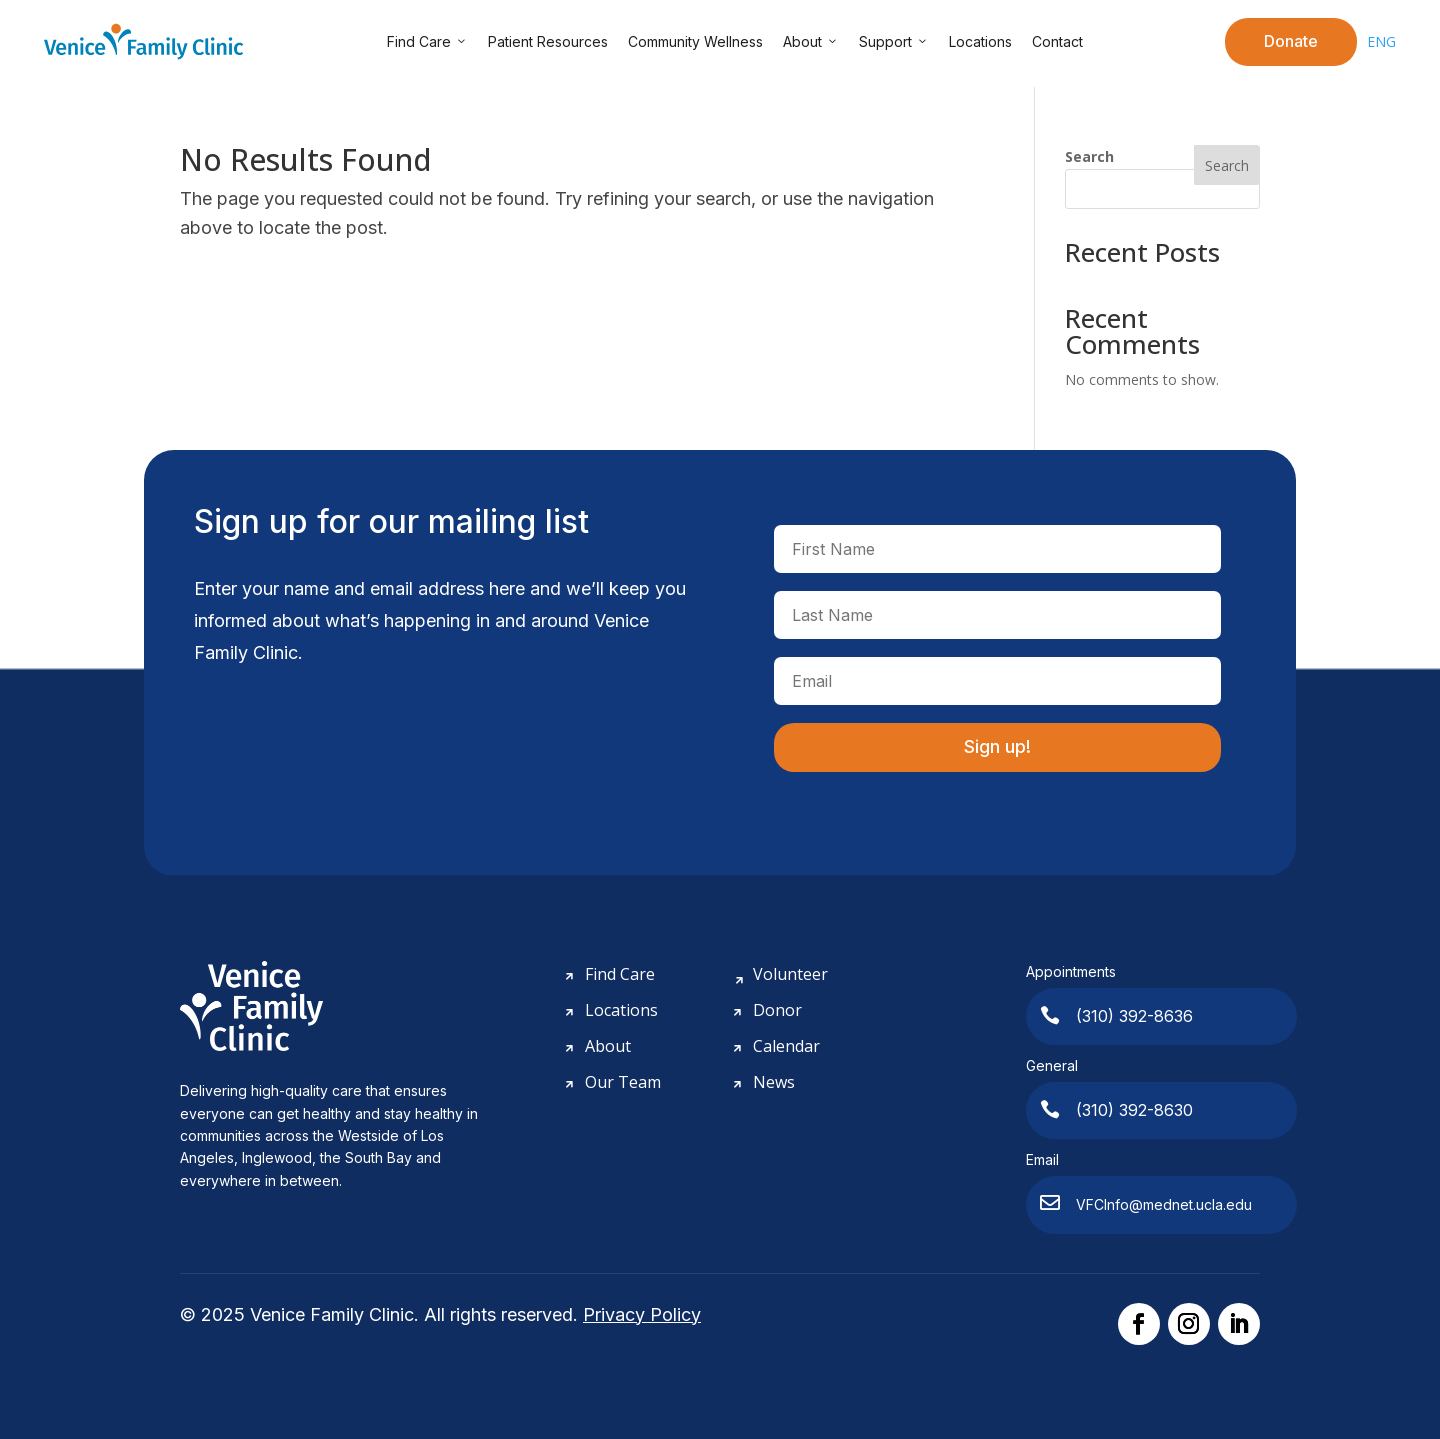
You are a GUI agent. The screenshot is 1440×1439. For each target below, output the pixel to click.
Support (894, 42)
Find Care (427, 42)
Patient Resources (548, 41)
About (811, 42)
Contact (1057, 41)
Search (1089, 156)
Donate (1291, 41)
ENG (1381, 41)
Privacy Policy (642, 1314)
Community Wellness (695, 41)
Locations (980, 41)
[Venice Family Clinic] (144, 41)
